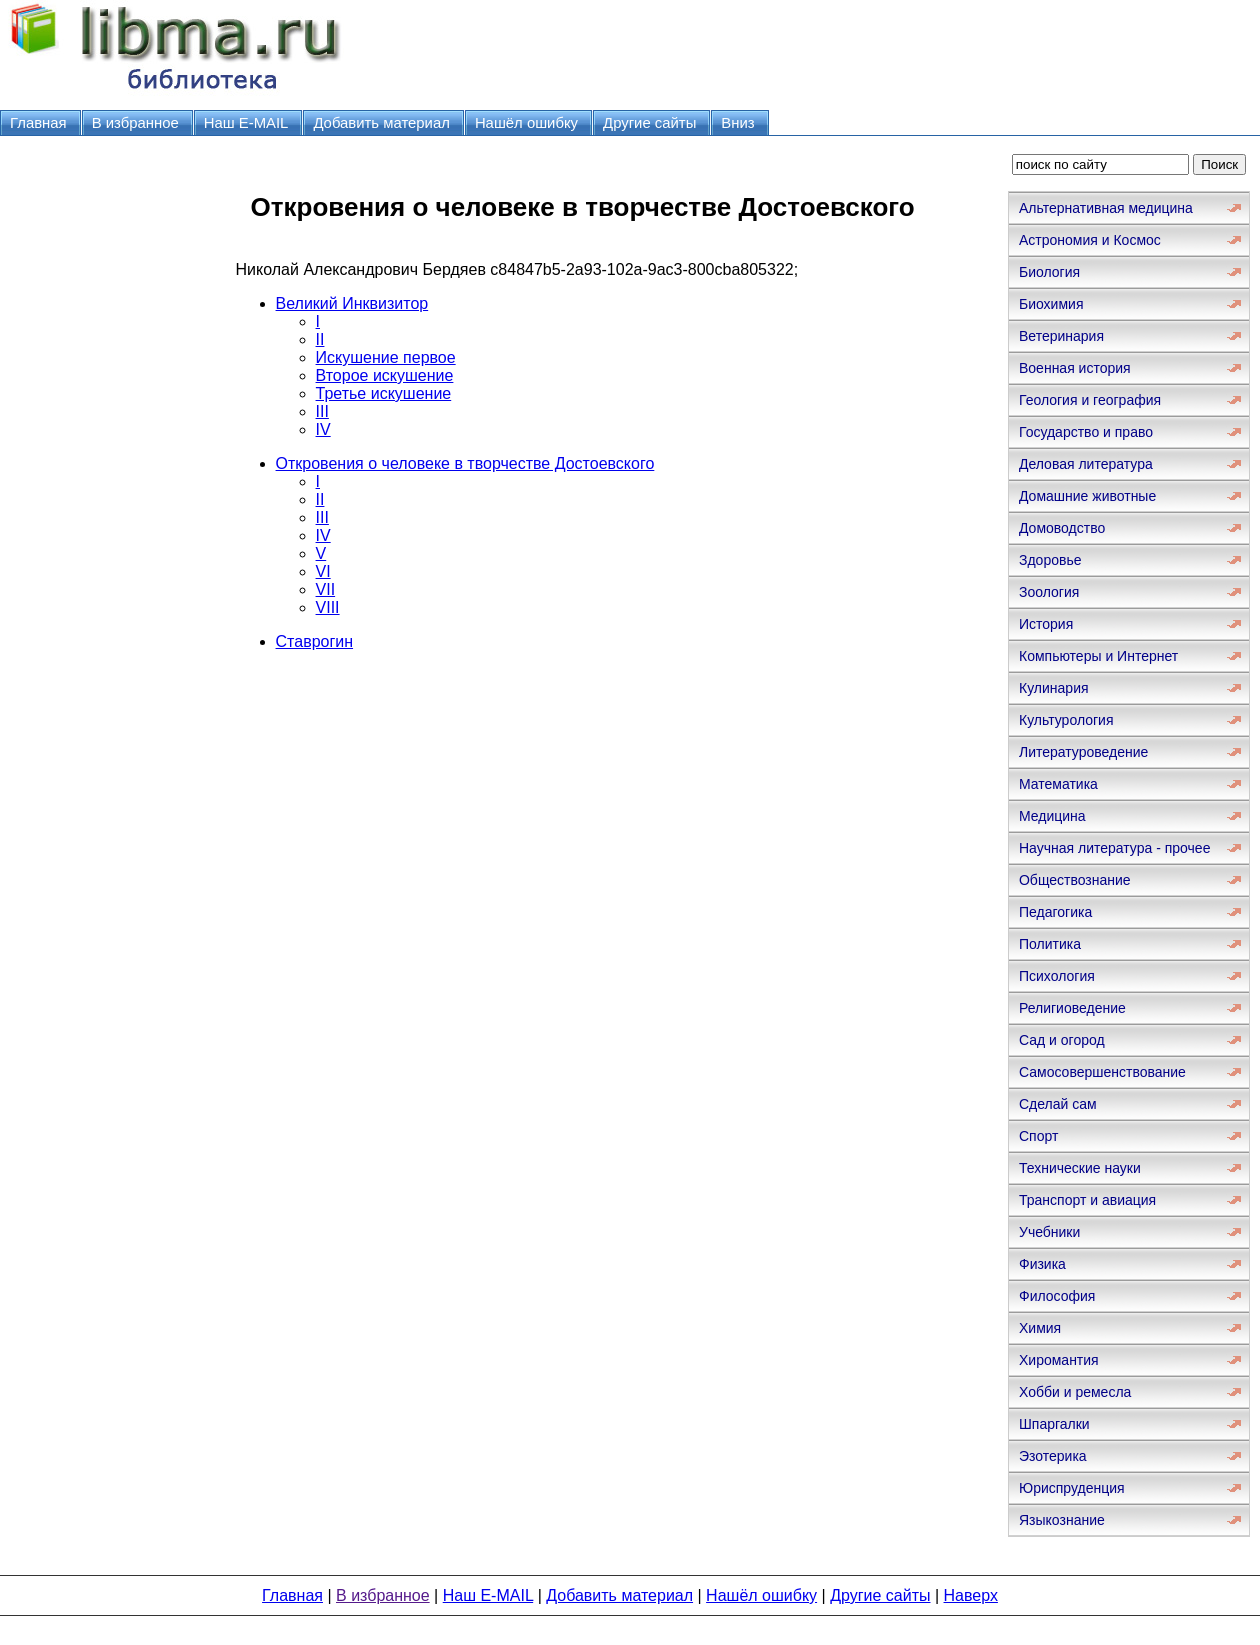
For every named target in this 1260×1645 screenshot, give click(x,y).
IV (323, 429)
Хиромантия (1059, 1360)
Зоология (1049, 592)
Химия (1040, 1328)
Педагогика (1055, 912)
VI (323, 571)
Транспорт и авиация (1087, 1200)
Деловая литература (1086, 464)
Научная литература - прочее (1114, 848)
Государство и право (1086, 432)
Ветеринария (1061, 336)
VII (326, 589)
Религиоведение (1072, 1008)
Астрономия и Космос (1090, 240)
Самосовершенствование (1102, 1072)
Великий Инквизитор (352, 303)
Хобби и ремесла (1075, 1392)
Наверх (971, 1595)
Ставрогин (315, 641)
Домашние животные (1087, 496)
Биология (1049, 272)
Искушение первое (386, 357)
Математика (1058, 784)
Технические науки (1080, 1168)
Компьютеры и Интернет (1098, 656)
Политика (1050, 944)
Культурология (1066, 720)
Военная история (1075, 368)
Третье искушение (384, 393)
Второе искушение (385, 375)
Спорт (1038, 1136)
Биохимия (1051, 304)
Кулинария (1054, 688)
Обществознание (1075, 880)
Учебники (1049, 1232)
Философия (1057, 1296)
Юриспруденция (1072, 1488)
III (322, 411)
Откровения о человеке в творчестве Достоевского (465, 463)
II (320, 339)
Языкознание (1062, 1520)
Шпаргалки (1054, 1424)
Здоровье (1050, 560)
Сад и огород (1062, 1040)
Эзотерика (1053, 1456)
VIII (328, 607)
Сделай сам (1058, 1104)
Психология (1057, 976)
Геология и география (1090, 400)
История (1046, 624)
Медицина (1052, 816)
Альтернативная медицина (1106, 208)
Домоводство (1062, 528)
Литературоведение (1083, 752)
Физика (1042, 1264)
